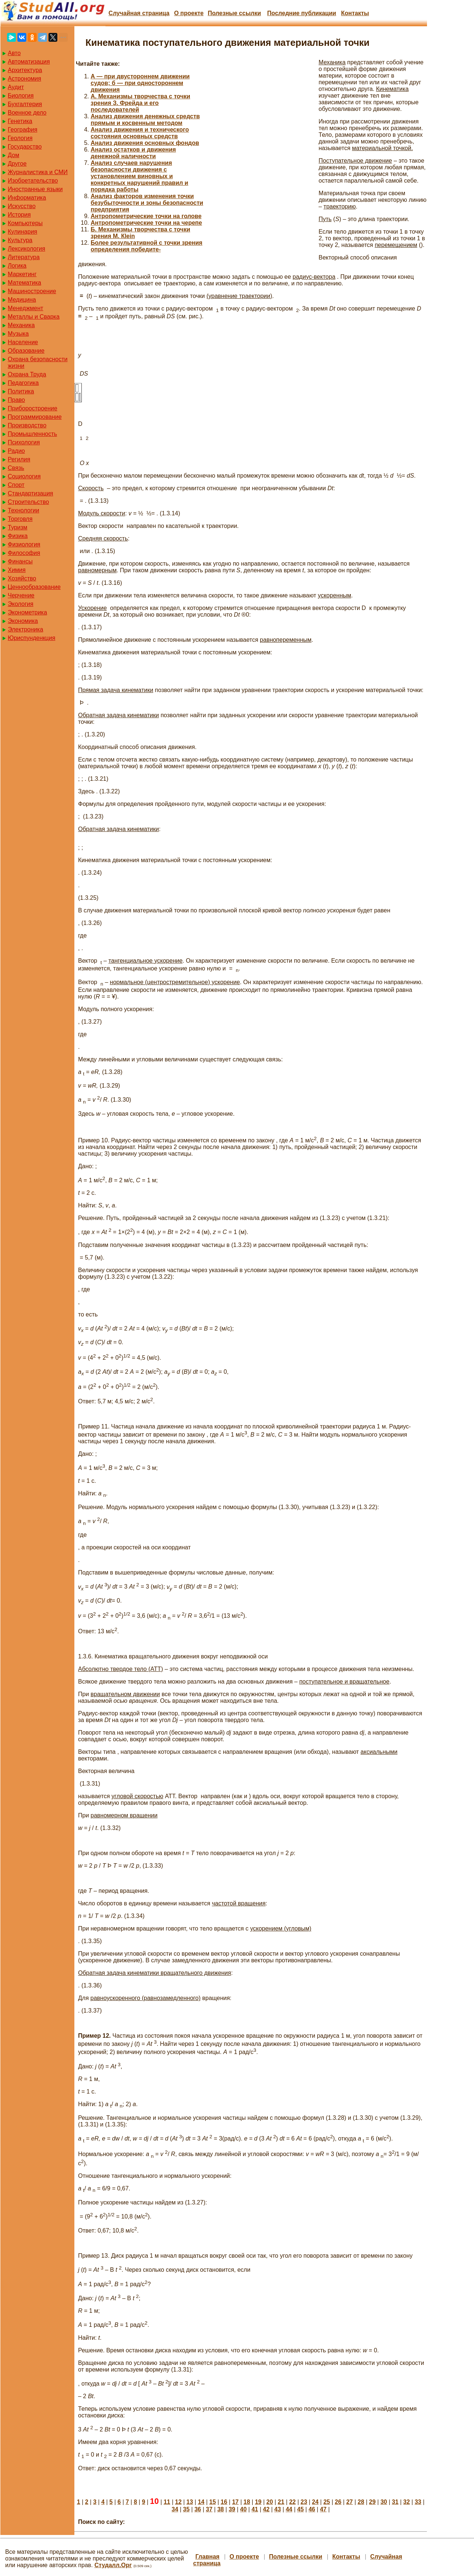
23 (303, 2502)
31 (395, 2502)
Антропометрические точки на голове (146, 216)
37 (209, 2509)
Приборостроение (32, 408)
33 (418, 2502)
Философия (24, 553)
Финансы (20, 561)
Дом (13, 155)
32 (406, 2502)
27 (349, 2502)
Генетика (20, 121)
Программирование (35, 417)
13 (189, 2502)
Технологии (23, 510)
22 (292, 2502)
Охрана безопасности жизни (37, 362)
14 (201, 2502)
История (19, 214)
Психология (24, 442)
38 (220, 2509)
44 (289, 2509)
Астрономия (24, 78)
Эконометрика (27, 612)
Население (23, 342)
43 (277, 2509)
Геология (20, 138)
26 (338, 2502)
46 (312, 2509)
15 (212, 2502)
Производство (27, 425)
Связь (16, 468)
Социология (24, 476)
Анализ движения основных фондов (145, 143)
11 (167, 2502)
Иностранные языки (35, 189)
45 (300, 2509)
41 (255, 2509)
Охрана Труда (27, 374)
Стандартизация (30, 493)
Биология (21, 95)
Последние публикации (301, 13)
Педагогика (23, 383)
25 (326, 2502)
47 (323, 2509)
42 (266, 2509)
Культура (20, 240)
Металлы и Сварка (34, 316)
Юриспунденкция (31, 638)
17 (235, 2502)
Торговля (20, 519)
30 (383, 2502)
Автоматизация (29, 61)
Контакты (355, 13)
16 (224, 2502)
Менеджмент (25, 308)
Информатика (27, 197)
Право (16, 400)
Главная (207, 2556)
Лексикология (26, 248)
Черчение (21, 595)
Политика (21, 391)
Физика (18, 536)
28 (360, 2502)
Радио (16, 451)
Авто (14, 53)
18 (246, 2502)
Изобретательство (33, 180)
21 (281, 2502)
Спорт (16, 485)
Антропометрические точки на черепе (146, 223)
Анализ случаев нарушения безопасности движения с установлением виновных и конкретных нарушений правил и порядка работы (139, 176)
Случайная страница (138, 13)
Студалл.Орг (113, 2565)
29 (372, 2502)
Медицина (22, 299)
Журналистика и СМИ (38, 172)
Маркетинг (22, 274)
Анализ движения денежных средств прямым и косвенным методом (145, 119)
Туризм (17, 527)
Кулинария (22, 231)
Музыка (18, 334)
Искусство (22, 206)
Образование (26, 351)
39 (232, 2509)
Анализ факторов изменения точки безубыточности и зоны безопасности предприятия (147, 203)
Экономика (23, 621)
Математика (24, 282)
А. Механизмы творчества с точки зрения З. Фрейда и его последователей (140, 103)
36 (197, 2509)
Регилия (19, 459)
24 (315, 2502)
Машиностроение (32, 291)
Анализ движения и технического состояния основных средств (140, 132)
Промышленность (32, 434)
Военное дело (27, 112)
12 (178, 2502)
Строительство (28, 502)
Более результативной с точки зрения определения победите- (146, 246)
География (22, 129)
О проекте (189, 13)
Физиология (24, 544)
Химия (17, 570)
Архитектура (25, 70)
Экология (20, 604)
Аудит (16, 87)
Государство (25, 146)
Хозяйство (22, 578)
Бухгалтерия (25, 104)
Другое (17, 163)
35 (186, 2509)
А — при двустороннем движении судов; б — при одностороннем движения (140, 83)
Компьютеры (25, 223)
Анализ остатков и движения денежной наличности (133, 152)
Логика (17, 265)
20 (269, 2502)
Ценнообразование (34, 587)
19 (258, 2502)
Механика (21, 325)
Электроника (25, 629)
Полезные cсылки (234, 13)
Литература (24, 257)
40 (243, 2509)
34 (175, 2509)
